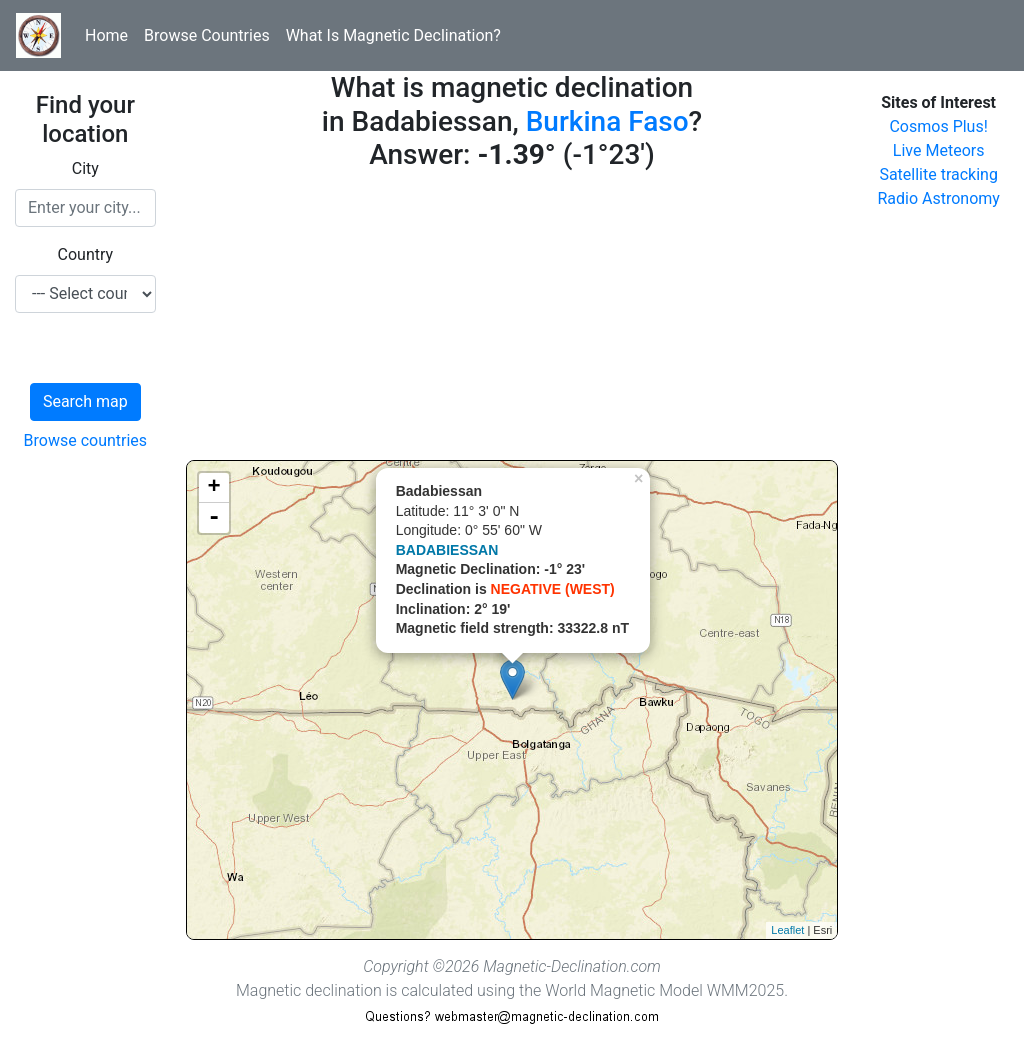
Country (86, 254)
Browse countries (86, 440)
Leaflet (787, 930)
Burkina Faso (607, 121)
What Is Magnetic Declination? (393, 35)
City (85, 168)
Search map (85, 401)
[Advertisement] (512, 320)
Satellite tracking (938, 174)
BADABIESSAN (447, 550)
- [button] (214, 518)
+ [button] (214, 488)
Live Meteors (939, 150)
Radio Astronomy (938, 198)
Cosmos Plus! (938, 126)
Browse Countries (207, 35)
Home (106, 35)
